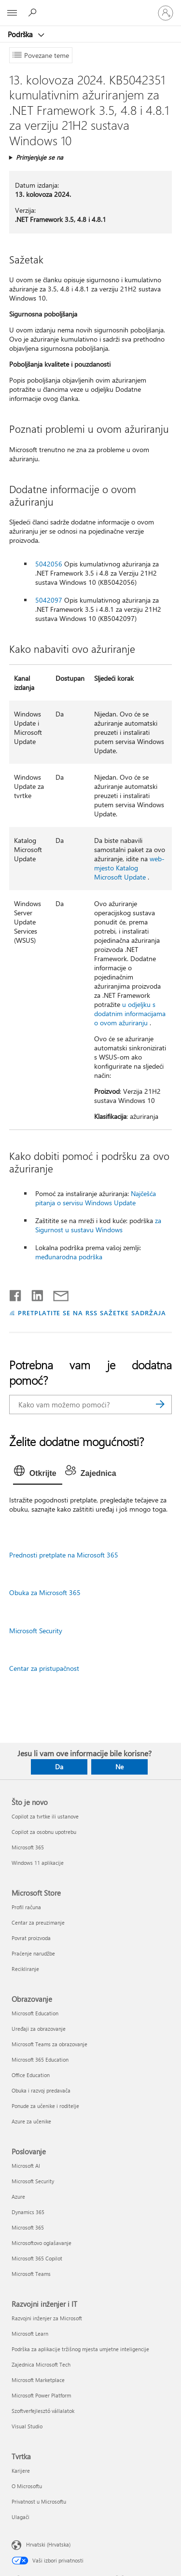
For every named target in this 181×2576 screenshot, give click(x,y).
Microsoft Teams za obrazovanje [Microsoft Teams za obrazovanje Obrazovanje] (49, 2044)
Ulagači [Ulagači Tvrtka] (20, 2517)
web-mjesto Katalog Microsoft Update (129, 868)
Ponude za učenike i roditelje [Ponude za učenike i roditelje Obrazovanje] (45, 2105)
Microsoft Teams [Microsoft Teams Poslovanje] (31, 2273)
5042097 (48, 600)
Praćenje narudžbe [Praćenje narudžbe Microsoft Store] (33, 1953)
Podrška (21, 34)
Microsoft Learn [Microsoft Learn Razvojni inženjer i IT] (30, 2333)
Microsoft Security (35, 1630)
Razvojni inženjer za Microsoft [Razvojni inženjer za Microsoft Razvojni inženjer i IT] (47, 2318)
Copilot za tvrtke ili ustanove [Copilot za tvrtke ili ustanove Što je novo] (45, 1816)
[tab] (37, 1473)
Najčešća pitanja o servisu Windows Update (95, 1198)
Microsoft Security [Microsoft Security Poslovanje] (33, 2181)
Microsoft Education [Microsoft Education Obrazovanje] (35, 2013)
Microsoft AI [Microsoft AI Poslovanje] (26, 2165)
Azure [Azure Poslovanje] (18, 2196)
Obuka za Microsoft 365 (45, 1592)
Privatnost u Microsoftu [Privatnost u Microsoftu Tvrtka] (39, 2501)
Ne (119, 1766)
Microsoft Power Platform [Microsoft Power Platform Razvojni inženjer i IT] (41, 2395)
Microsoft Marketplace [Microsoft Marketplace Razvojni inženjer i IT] (38, 2379)
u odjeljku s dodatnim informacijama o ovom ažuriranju (130, 1013)
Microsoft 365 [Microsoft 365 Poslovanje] (28, 2227)
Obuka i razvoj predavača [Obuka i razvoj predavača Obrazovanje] (41, 2090)
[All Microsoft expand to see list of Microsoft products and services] (12, 13)
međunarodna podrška (68, 1256)
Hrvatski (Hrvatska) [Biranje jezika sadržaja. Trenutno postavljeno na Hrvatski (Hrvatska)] (48, 2544)
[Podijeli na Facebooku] (16, 1293)
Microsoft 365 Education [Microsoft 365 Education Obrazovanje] (40, 2059)
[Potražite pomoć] (34, 12)
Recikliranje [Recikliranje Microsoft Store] (25, 1968)
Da (59, 1766)
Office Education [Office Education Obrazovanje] (31, 2075)
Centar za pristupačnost (44, 1668)
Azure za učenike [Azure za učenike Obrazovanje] (31, 2121)
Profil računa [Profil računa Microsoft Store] (26, 1907)
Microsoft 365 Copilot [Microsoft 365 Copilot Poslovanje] (37, 2258)
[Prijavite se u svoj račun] (165, 13)
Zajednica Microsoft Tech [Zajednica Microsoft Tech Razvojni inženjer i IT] (41, 2364)
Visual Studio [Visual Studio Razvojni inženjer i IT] (27, 2426)
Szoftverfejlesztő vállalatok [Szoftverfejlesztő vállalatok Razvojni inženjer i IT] (43, 2410)
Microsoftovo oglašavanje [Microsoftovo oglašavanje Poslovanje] (41, 2242)
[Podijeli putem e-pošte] (56, 1293)
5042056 (48, 563)
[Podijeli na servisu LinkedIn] (33, 1293)
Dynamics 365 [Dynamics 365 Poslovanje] (28, 2212)
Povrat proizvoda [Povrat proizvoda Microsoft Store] (31, 1938)
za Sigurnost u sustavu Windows (98, 1225)
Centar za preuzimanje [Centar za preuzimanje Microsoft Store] (38, 1922)
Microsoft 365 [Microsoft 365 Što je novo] (28, 1847)
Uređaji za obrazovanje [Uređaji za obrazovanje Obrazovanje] (39, 2028)
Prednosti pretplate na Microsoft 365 (63, 1554)
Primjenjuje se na (39, 157)
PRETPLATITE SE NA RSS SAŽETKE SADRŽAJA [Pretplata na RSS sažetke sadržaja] (92, 1313)
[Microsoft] (90, 7)
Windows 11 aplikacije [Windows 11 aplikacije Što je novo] (38, 1862)
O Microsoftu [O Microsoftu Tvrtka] (27, 2486)
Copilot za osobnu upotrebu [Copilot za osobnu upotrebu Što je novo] (44, 1831)
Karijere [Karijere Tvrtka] (21, 2470)
